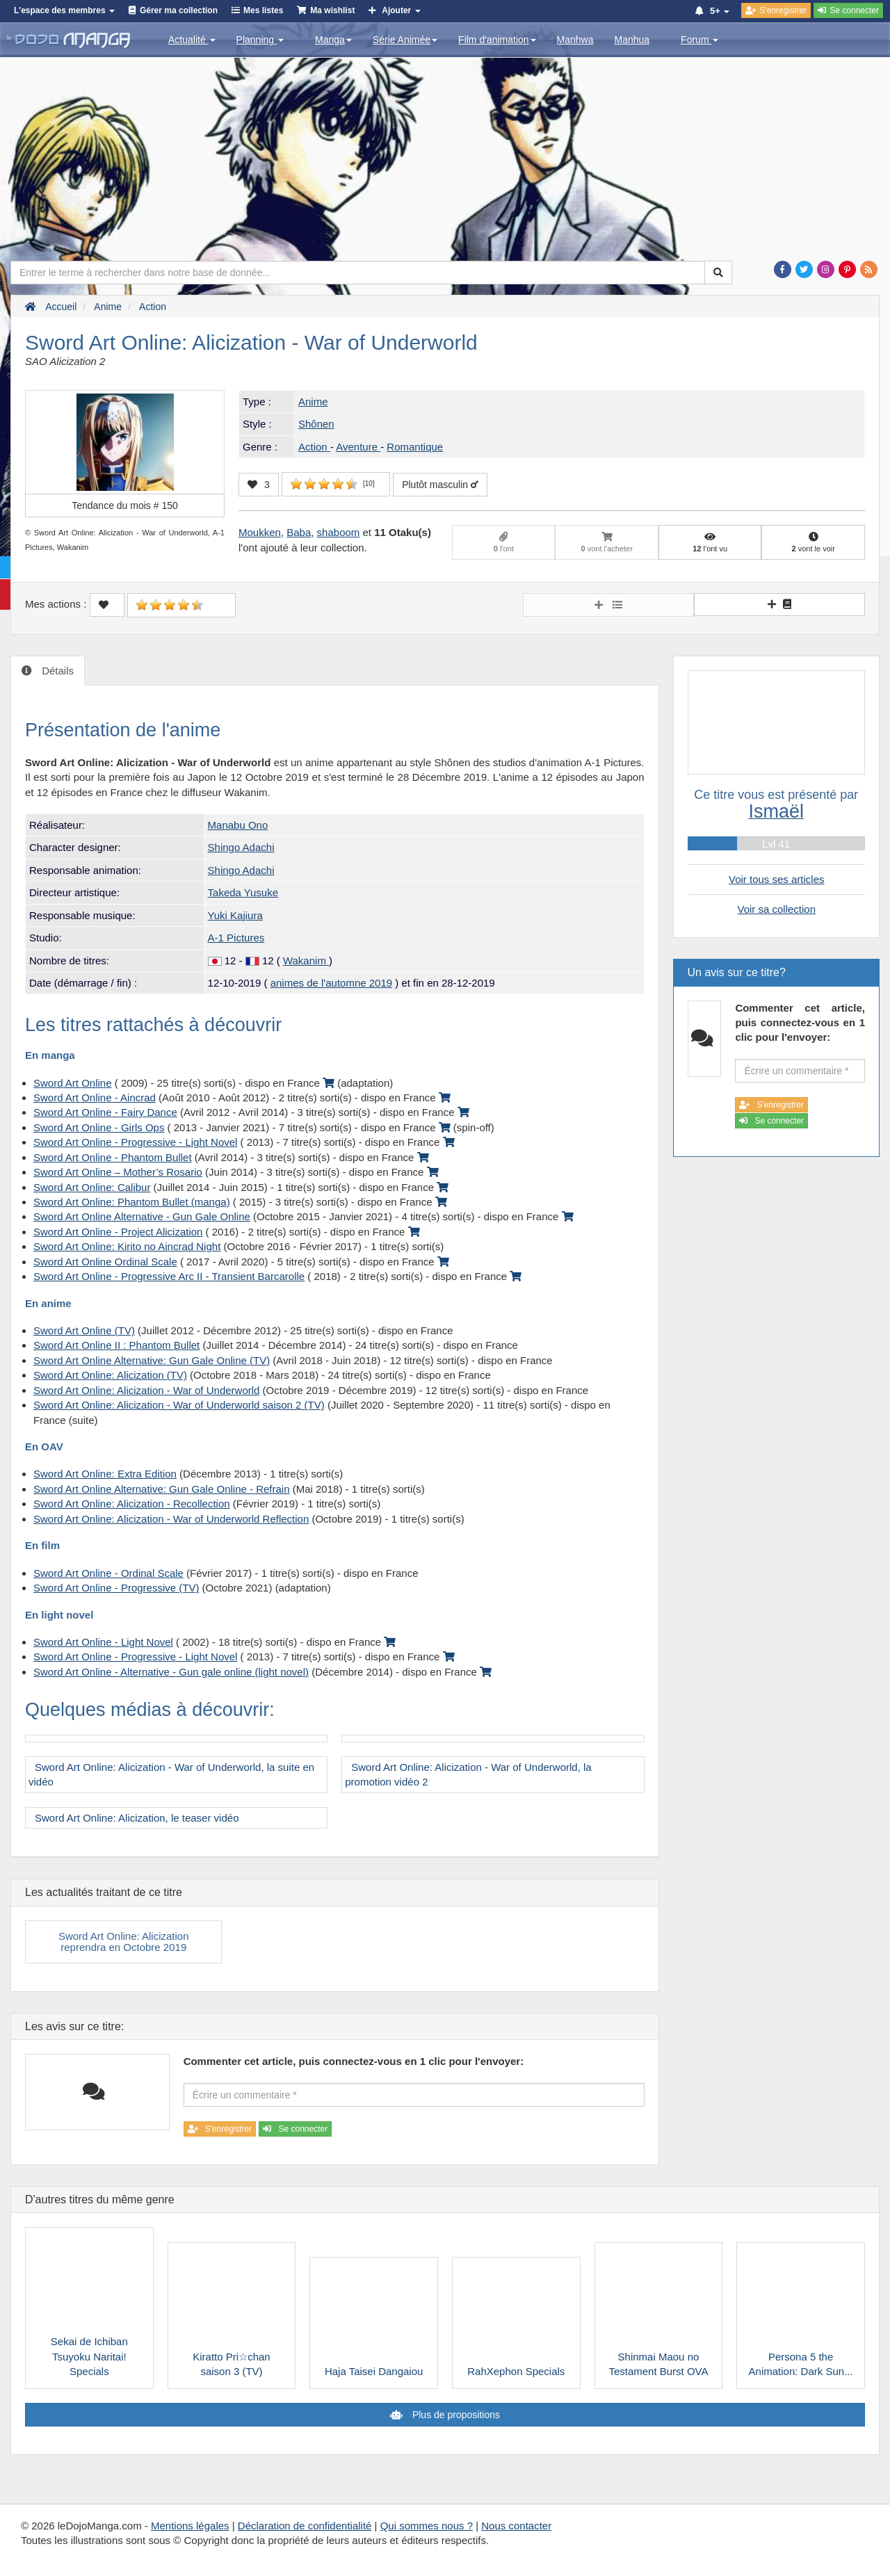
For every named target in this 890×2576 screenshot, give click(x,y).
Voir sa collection (776, 909)
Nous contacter (516, 2526)
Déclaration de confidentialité (305, 2526)
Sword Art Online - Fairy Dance (105, 1112)
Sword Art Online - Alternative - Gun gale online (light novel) (171, 1672)
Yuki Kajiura (235, 915)
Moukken (259, 532)
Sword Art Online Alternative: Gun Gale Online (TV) (151, 1360)
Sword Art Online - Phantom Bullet (112, 1157)
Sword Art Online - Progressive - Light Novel (135, 1142)
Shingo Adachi (241, 847)
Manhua (632, 39)
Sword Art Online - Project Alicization (117, 1232)
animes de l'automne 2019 (331, 983)
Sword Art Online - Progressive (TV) (116, 1588)
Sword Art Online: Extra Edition (105, 1474)
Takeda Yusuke (243, 892)
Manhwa (575, 39)
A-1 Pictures (236, 937)
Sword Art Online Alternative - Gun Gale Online (141, 1216)
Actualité (192, 39)
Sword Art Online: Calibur (91, 1187)
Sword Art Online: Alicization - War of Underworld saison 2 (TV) (179, 1405)
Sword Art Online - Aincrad (94, 1097)
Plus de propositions (455, 2414)
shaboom (338, 532)
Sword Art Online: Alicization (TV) (110, 1375)
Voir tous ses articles (777, 879)
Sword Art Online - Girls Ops (98, 1127)
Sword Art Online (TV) (84, 1330)
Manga (333, 39)
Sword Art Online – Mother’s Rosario (117, 1172)
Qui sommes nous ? (426, 2526)
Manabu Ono (238, 825)
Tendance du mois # (125, 505)
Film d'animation (497, 39)
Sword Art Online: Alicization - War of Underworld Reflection (171, 1519)
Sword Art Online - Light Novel (103, 1642)
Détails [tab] (56, 671)
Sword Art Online (72, 1083)
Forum (699, 39)
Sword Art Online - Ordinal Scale (108, 1573)
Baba (298, 532)
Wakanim (306, 960)
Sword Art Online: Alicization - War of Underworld (146, 1390)
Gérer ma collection (179, 10)
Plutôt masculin (440, 484)
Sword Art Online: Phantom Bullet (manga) (131, 1202)
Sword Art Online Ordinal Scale (105, 1261)
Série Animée (405, 39)
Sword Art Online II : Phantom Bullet (116, 1345)
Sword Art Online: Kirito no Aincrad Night (126, 1246)
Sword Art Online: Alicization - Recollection (131, 1503)
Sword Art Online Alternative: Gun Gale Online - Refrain (161, 1489)
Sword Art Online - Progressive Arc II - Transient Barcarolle (169, 1276)
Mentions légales (190, 2526)
